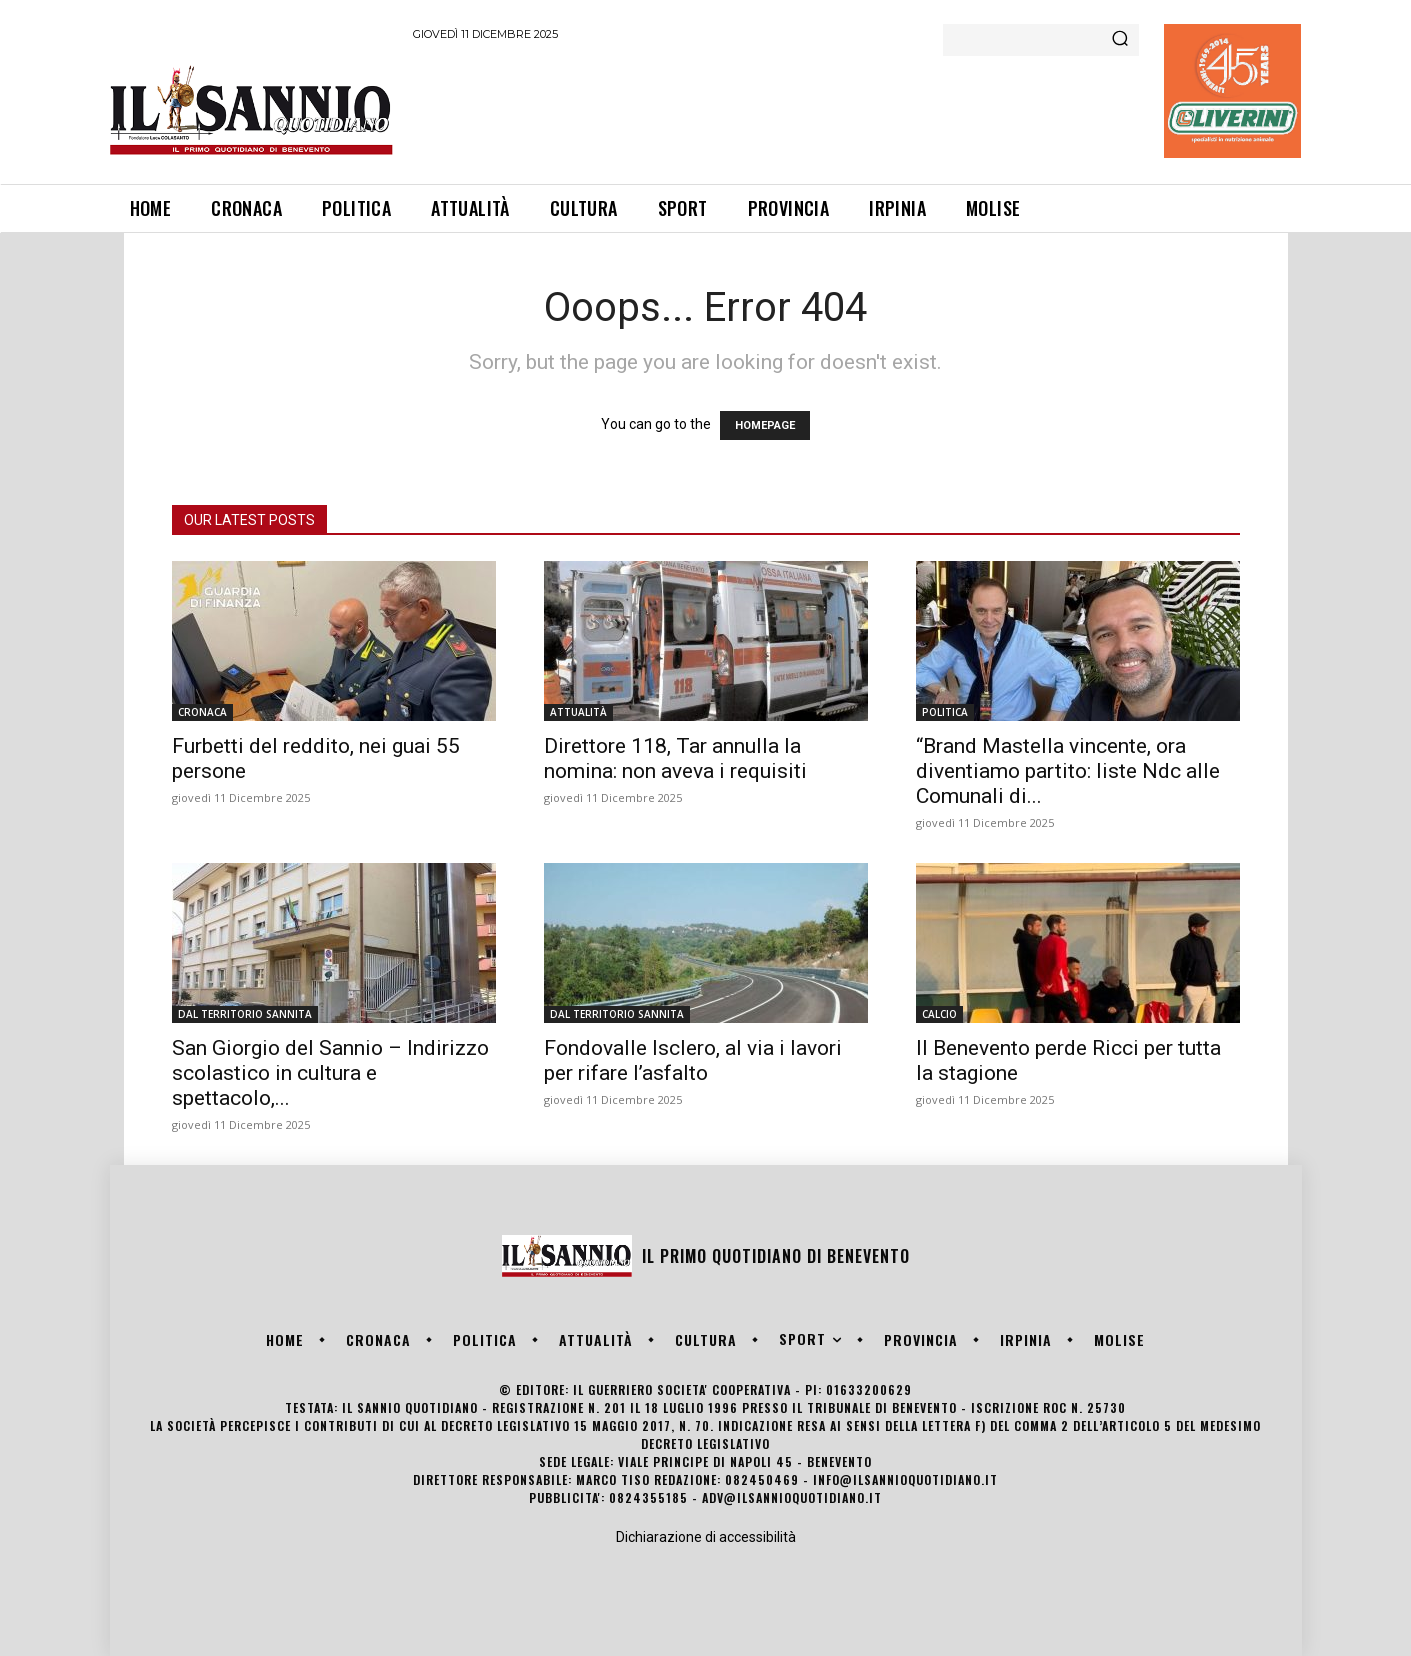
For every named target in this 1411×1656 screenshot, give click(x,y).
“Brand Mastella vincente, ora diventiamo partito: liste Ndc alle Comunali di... (1068, 771)
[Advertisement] (777, 109)
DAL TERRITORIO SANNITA (245, 1014)
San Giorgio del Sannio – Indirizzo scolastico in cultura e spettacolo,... (330, 1073)
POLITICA (945, 712)
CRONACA (202, 712)
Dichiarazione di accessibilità (706, 1537)
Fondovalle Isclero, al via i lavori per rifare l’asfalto (693, 1060)
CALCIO (939, 1014)
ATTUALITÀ (578, 712)
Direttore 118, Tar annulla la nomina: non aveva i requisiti (675, 758)
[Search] (1120, 40)
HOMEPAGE (765, 425)
